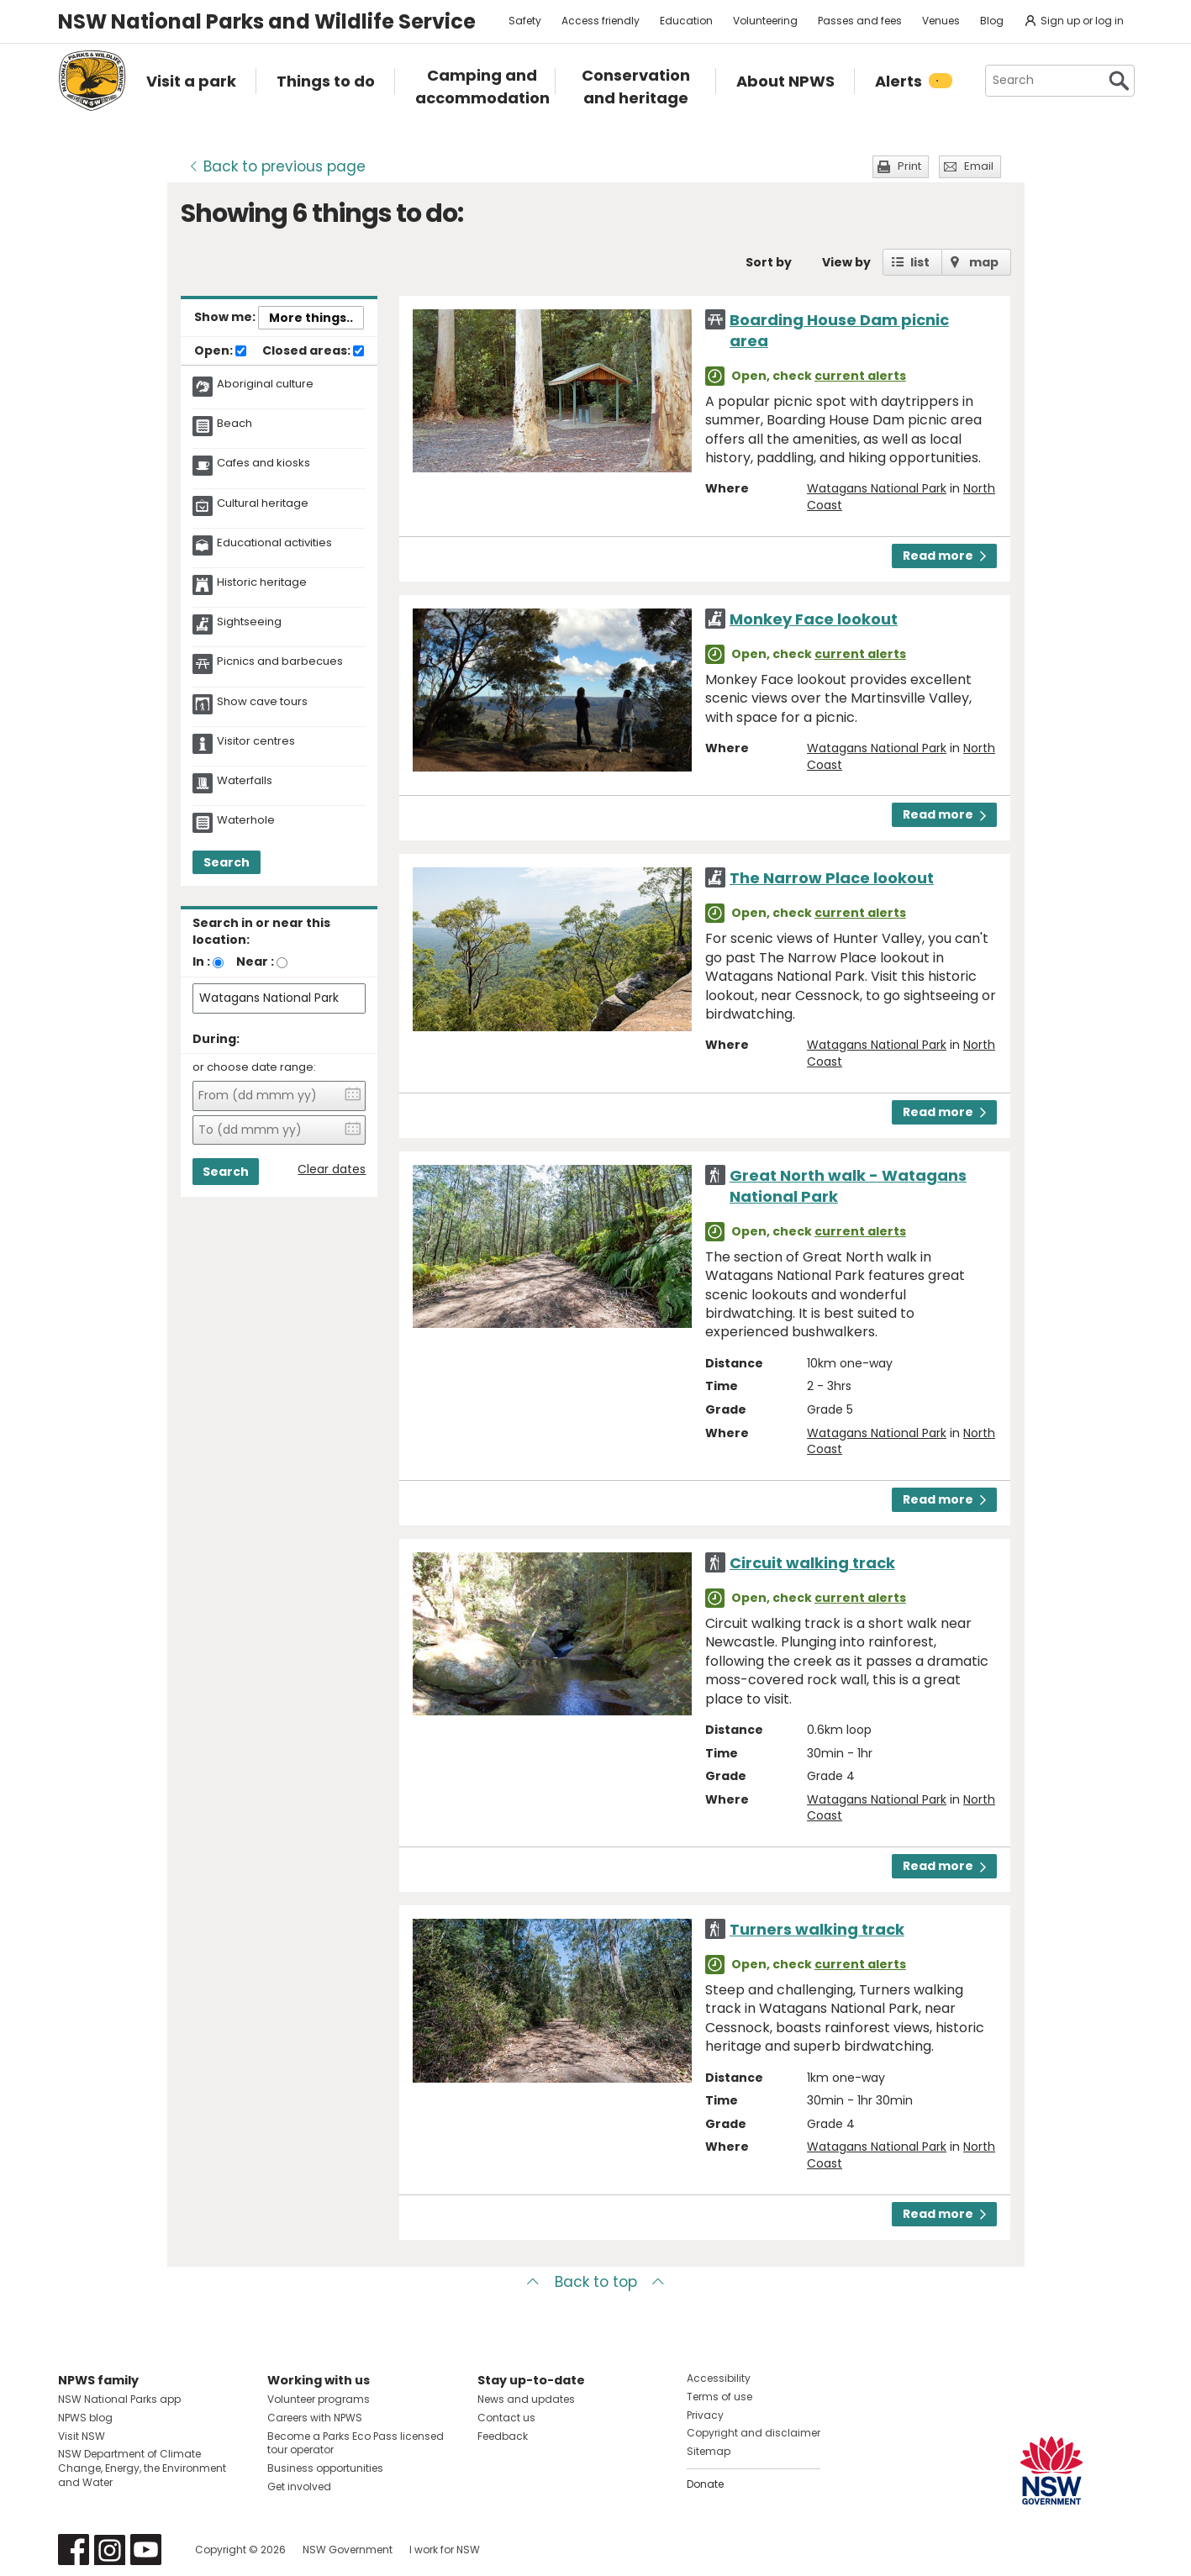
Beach (234, 423)
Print (909, 166)
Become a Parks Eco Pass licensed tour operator (355, 2443)
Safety (525, 20)
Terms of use (719, 2396)
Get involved (299, 2486)
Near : (255, 961)
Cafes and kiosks (263, 463)
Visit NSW (81, 2436)
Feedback (502, 2436)
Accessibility (719, 2378)
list (920, 262)
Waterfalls (244, 780)
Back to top (596, 2282)
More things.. (311, 317)
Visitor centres (256, 741)
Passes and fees (860, 20)
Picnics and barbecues (280, 661)
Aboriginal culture (265, 384)
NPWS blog (85, 2417)
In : (201, 961)
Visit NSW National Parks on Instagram (109, 2549)
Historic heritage (262, 582)
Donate (705, 2484)
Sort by (769, 262)
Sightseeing (249, 622)
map (984, 262)
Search (226, 862)
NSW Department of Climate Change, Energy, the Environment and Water (142, 2468)
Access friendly (600, 20)
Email (978, 166)
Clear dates (332, 1169)
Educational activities (274, 542)
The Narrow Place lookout (832, 877)
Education (686, 20)
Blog (992, 20)
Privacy (705, 2415)
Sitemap (708, 2451)
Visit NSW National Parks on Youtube (145, 2549)
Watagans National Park (876, 488)
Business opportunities (325, 2468)
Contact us (506, 2417)
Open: (220, 351)
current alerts (860, 375)
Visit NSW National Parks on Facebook (73, 2549)
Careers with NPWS (314, 2417)
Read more (944, 555)
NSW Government (348, 2549)
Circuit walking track (812, 1562)
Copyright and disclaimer (753, 2433)
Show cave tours (262, 701)
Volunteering (765, 20)
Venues (941, 20)
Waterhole (246, 820)
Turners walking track (817, 1929)
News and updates (526, 2399)
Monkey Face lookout (814, 619)
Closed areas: (313, 351)
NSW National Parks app (119, 2399)
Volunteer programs (318, 2399)
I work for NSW (444, 2549)
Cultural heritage (262, 503)
